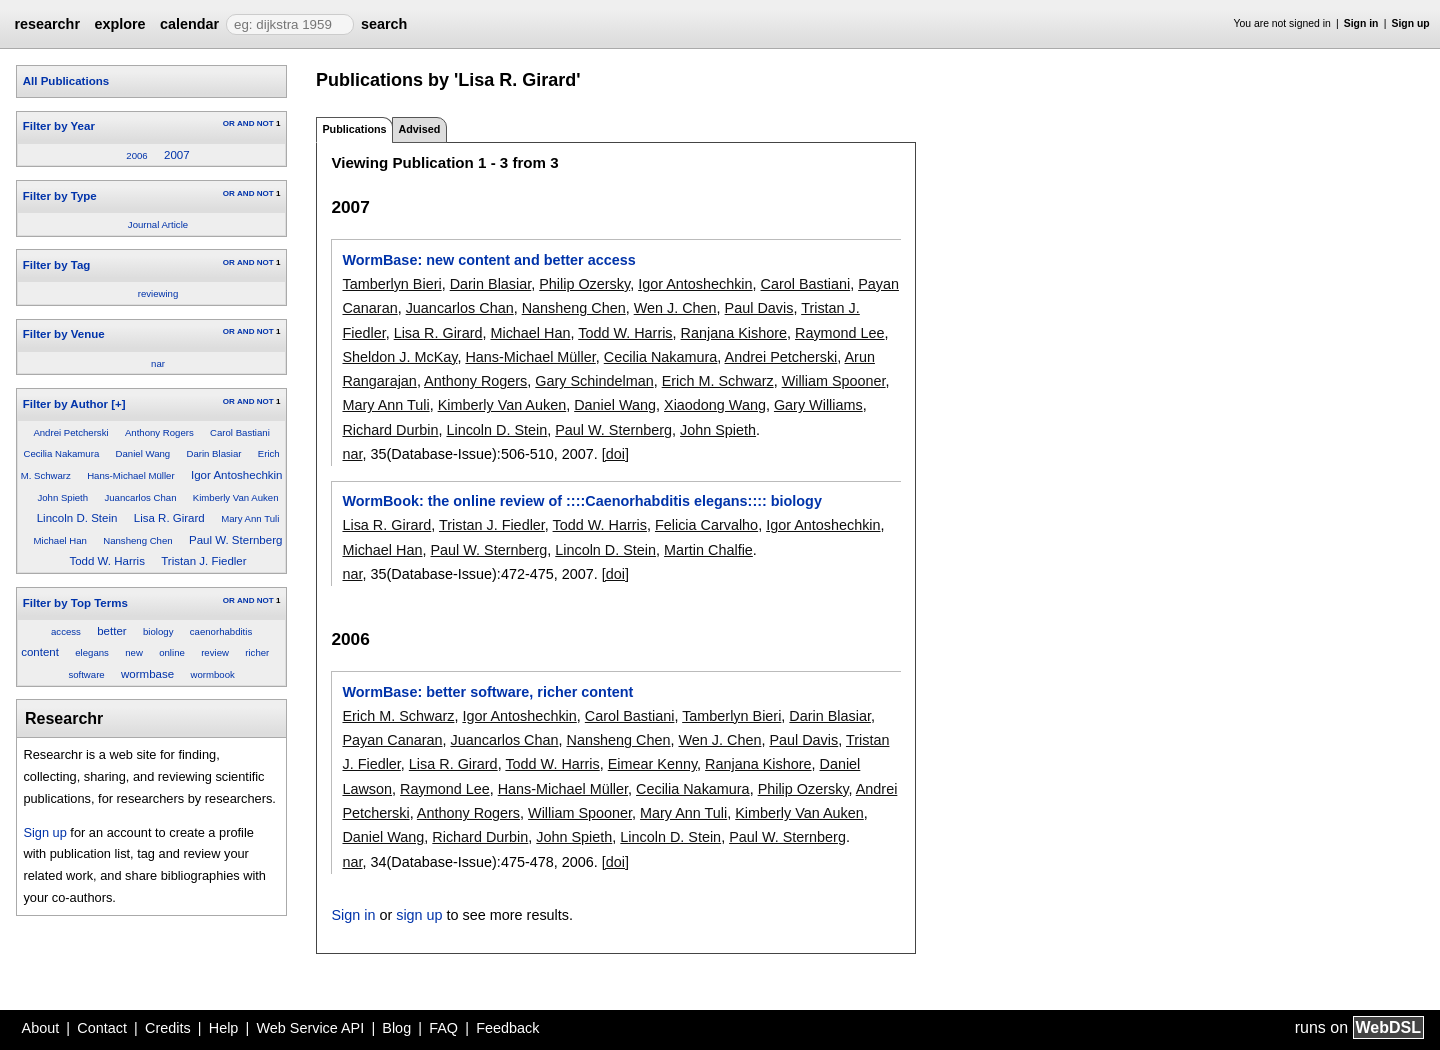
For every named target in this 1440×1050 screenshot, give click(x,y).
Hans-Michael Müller (130, 475)
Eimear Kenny (652, 764)
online (172, 652)
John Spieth (62, 497)
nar (158, 363)
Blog (396, 1028)
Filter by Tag (57, 265)
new (134, 652)
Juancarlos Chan (140, 497)
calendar (189, 24)
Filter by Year (59, 126)
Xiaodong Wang (715, 405)
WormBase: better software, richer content (487, 692)
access (66, 631)
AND (245, 123)
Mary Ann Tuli (250, 518)
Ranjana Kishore (734, 333)
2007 (177, 155)
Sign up (1411, 23)
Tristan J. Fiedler (203, 561)
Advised (419, 129)
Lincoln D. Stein (77, 518)
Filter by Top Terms (75, 603)
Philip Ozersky (584, 284)
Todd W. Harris (107, 561)
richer (257, 652)
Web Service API (310, 1028)
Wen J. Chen (675, 308)
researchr (47, 24)
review (215, 652)
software (86, 674)
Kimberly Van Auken (236, 497)
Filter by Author (65, 404)
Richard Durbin (390, 430)
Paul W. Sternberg (235, 540)
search (384, 24)
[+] (118, 404)
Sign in (1361, 23)
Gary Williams (818, 405)
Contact (102, 1028)
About (41, 1028)
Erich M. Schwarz (718, 381)
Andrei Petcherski (70, 432)
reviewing (158, 293)
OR (229, 123)
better (111, 631)
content (40, 652)
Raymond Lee (840, 333)
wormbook (213, 674)
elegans (92, 652)
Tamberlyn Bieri (391, 284)
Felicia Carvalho (706, 525)
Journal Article (158, 224)
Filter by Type (60, 196)
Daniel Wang (143, 453)
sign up (419, 915)
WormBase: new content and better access (488, 260)
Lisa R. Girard (169, 518)
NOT (265, 123)
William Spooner (834, 381)
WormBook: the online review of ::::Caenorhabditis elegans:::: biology (581, 501)
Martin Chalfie (708, 550)
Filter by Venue (64, 334)
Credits (168, 1028)
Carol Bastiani (240, 432)
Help (224, 1028)
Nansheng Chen (137, 540)
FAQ (443, 1028)
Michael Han (60, 540)
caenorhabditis (221, 631)
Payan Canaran (392, 740)
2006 (136, 155)
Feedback (507, 1028)
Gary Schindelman (594, 381)
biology (158, 631)
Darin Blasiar (214, 453)
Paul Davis (759, 308)
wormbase (147, 674)
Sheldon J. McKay (399, 357)
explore (119, 24)
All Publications (66, 81)
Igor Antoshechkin (237, 475)
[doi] (615, 454)
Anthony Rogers (159, 432)
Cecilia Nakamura (62, 453)
